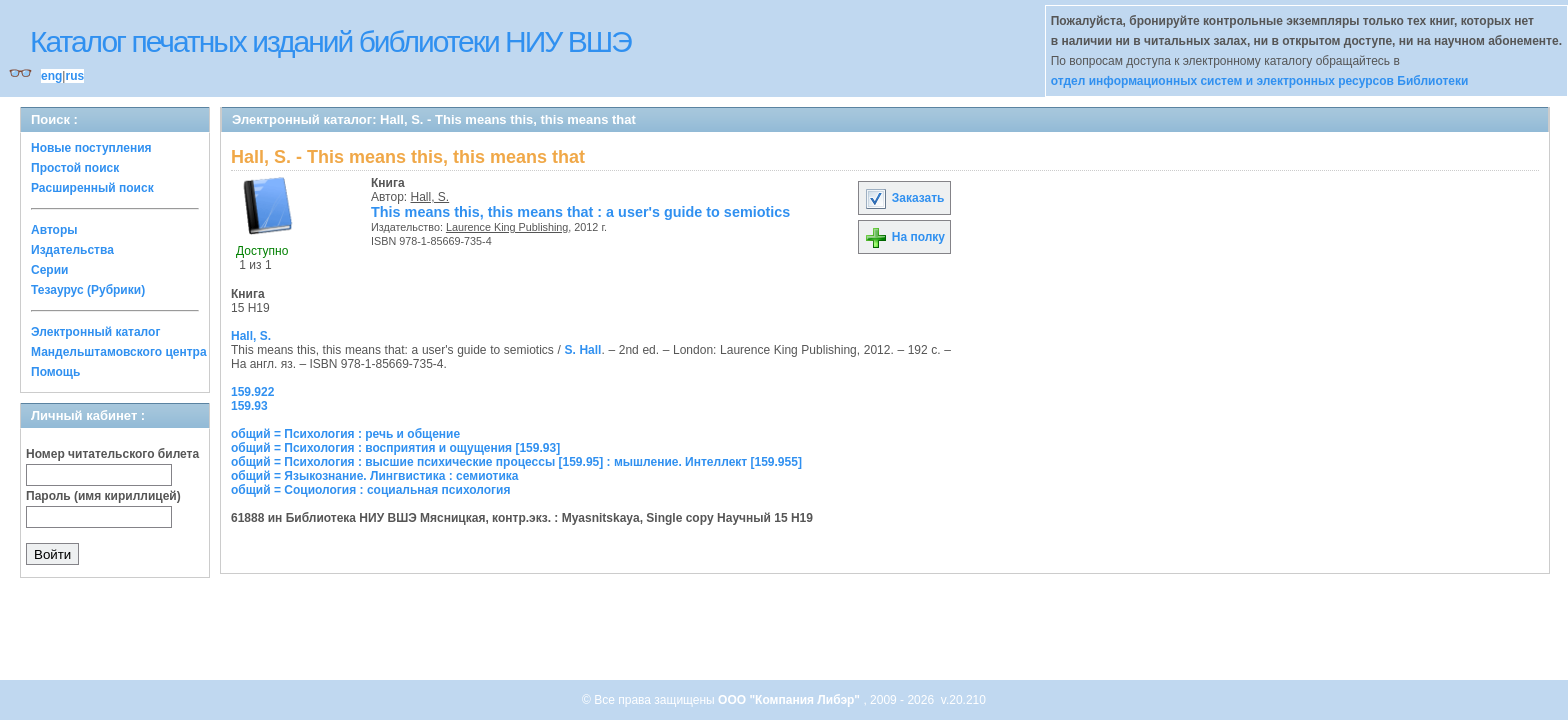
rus (74, 76)
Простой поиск (75, 168)
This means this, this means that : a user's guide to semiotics (580, 212)
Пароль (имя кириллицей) (103, 496)
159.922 (252, 392)
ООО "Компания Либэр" (790, 700)
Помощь (55, 372)
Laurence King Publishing (507, 227)
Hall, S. (430, 197)
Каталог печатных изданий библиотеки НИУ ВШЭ (330, 41)
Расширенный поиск (92, 188)
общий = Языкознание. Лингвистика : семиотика (374, 476)
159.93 (249, 406)
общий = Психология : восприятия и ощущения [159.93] (395, 448)
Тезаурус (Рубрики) (88, 290)
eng (51, 76)
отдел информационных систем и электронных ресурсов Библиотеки (1260, 81)
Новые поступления (91, 148)
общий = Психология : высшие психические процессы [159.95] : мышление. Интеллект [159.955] (516, 462)
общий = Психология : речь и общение (345, 434)
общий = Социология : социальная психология (370, 490)
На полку (904, 237)
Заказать (904, 198)
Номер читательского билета (112, 454)
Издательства (72, 250)
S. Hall (582, 350)
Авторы (54, 230)
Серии (49, 270)
